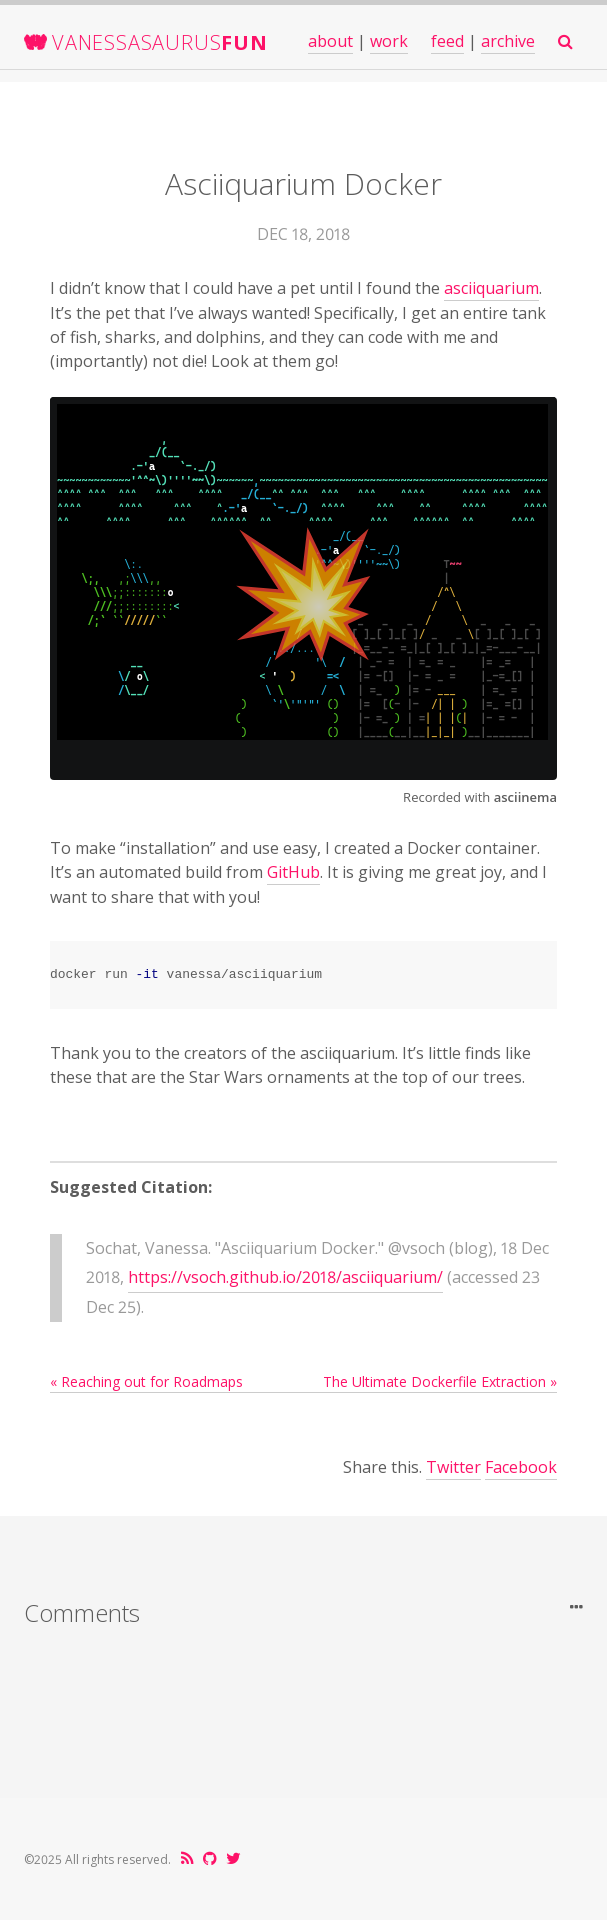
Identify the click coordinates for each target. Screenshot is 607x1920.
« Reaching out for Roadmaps (146, 1381)
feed (447, 41)
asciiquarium (491, 288)
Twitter (453, 1467)
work (389, 41)
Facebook (521, 1467)
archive (508, 41)
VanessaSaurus (160, 42)
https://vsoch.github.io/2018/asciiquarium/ (285, 1277)
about (330, 41)
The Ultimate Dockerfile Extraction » (440, 1381)
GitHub (293, 872)
